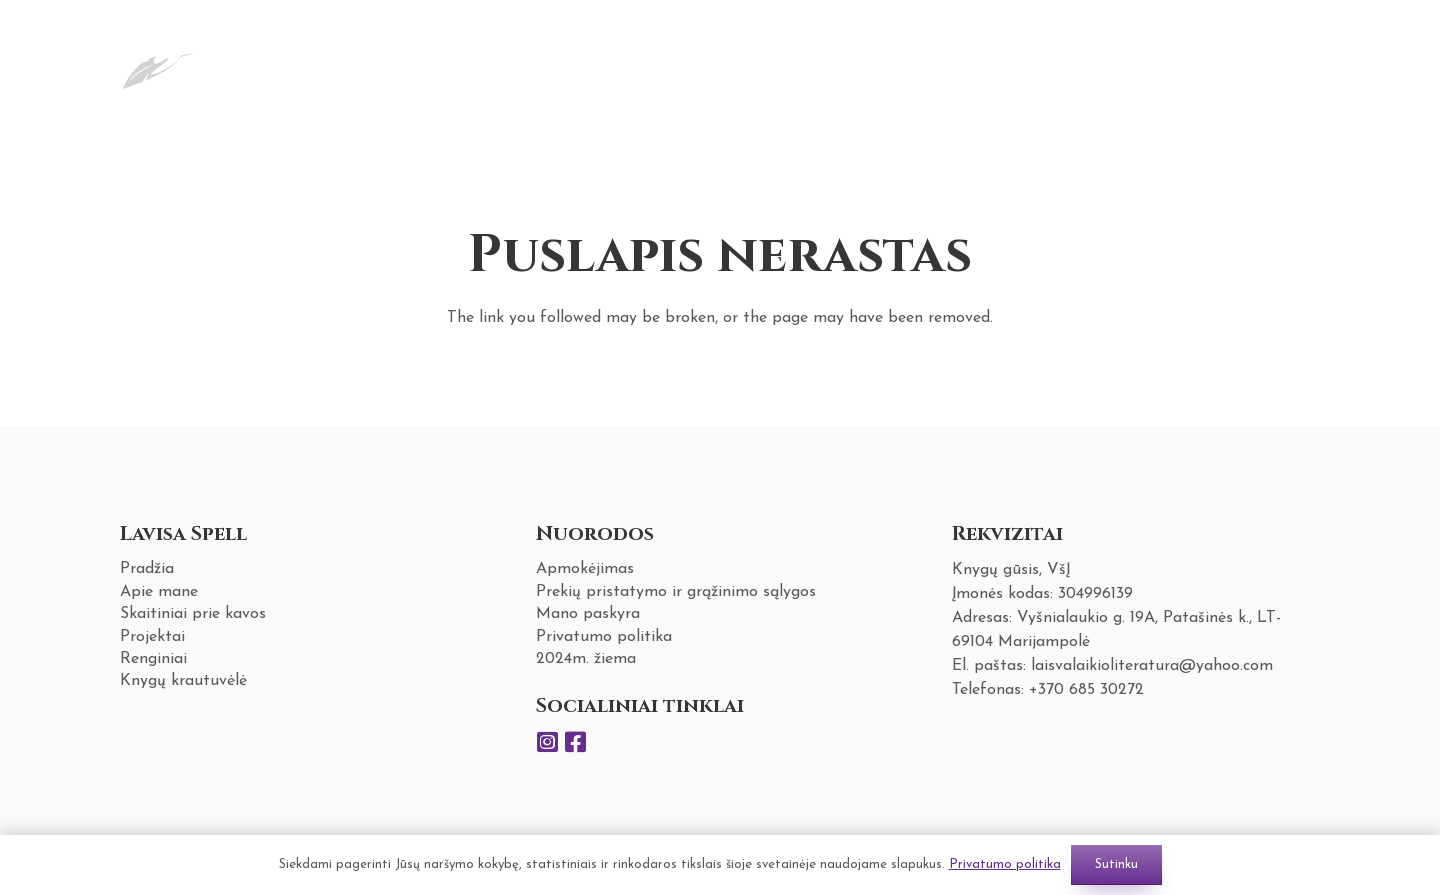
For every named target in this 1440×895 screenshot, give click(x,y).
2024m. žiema (586, 659)
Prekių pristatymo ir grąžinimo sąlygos (676, 592)
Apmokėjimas (585, 569)
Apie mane (159, 592)
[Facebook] (576, 742)
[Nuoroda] (157, 64)
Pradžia (147, 569)
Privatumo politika (604, 637)
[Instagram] (548, 742)
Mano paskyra (588, 614)
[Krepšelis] (1291, 64)
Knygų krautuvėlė (183, 681)
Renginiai (153, 659)
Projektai (152, 637)
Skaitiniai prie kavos (193, 614)
